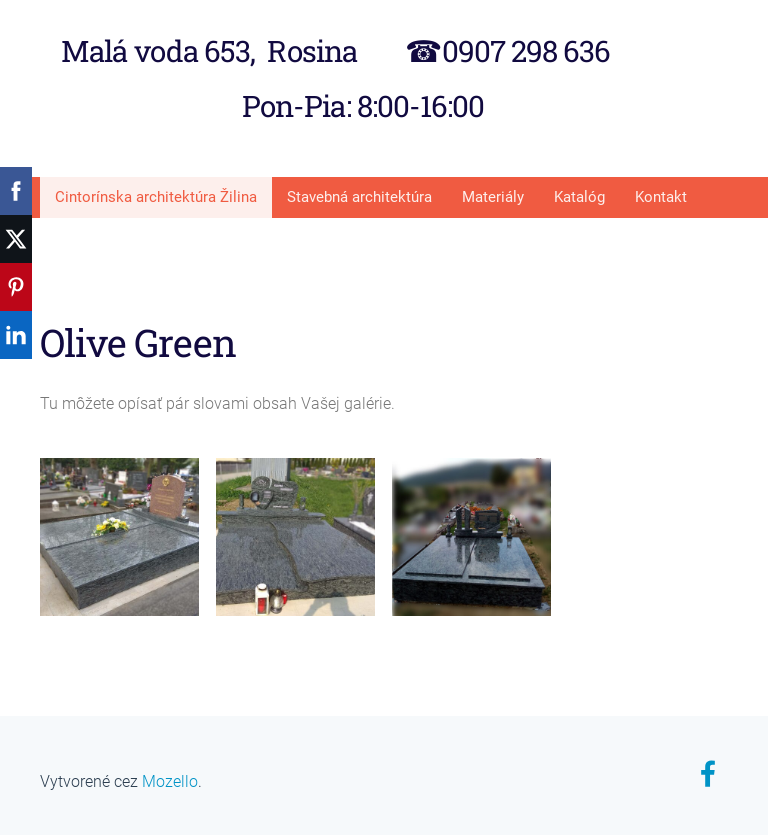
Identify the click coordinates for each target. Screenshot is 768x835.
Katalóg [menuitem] (579, 197)
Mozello (170, 781)
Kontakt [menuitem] (661, 197)
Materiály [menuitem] (493, 197)
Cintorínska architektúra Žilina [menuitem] (156, 197)
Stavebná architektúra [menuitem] (359, 197)
